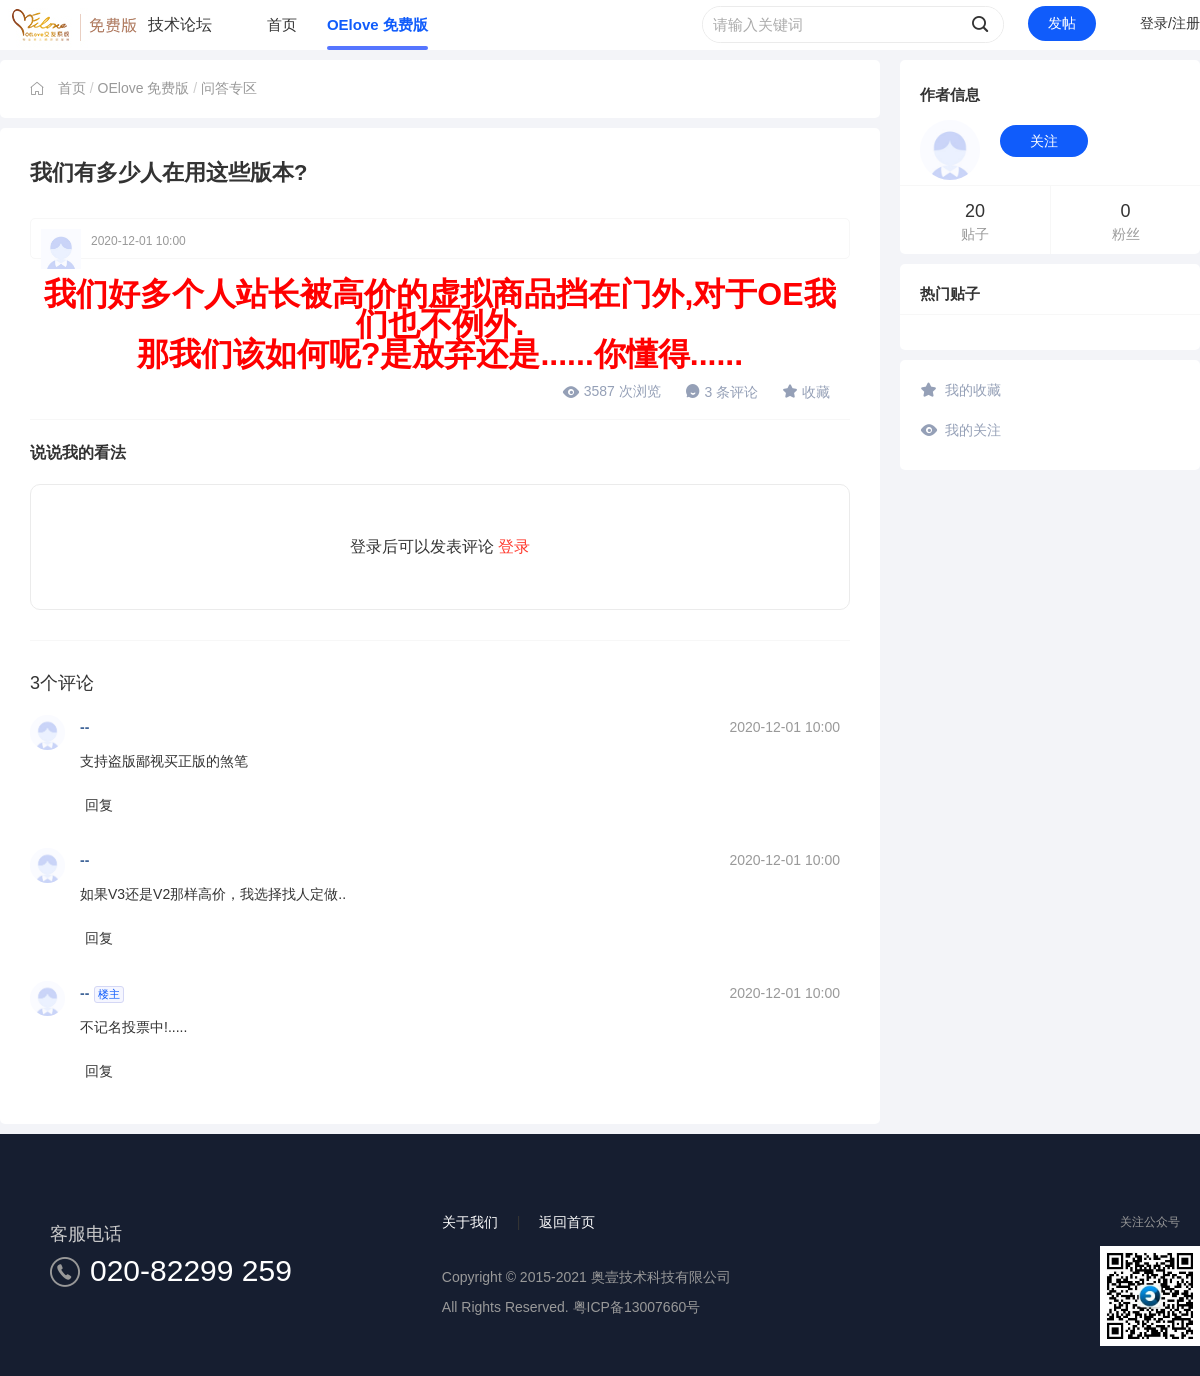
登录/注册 (1170, 23)
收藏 (806, 391)
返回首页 (567, 1222)
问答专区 (229, 88)
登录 (514, 546)
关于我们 (470, 1222)
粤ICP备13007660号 (637, 1307)
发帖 (1062, 23)
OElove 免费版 (377, 24)
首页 (282, 24)
